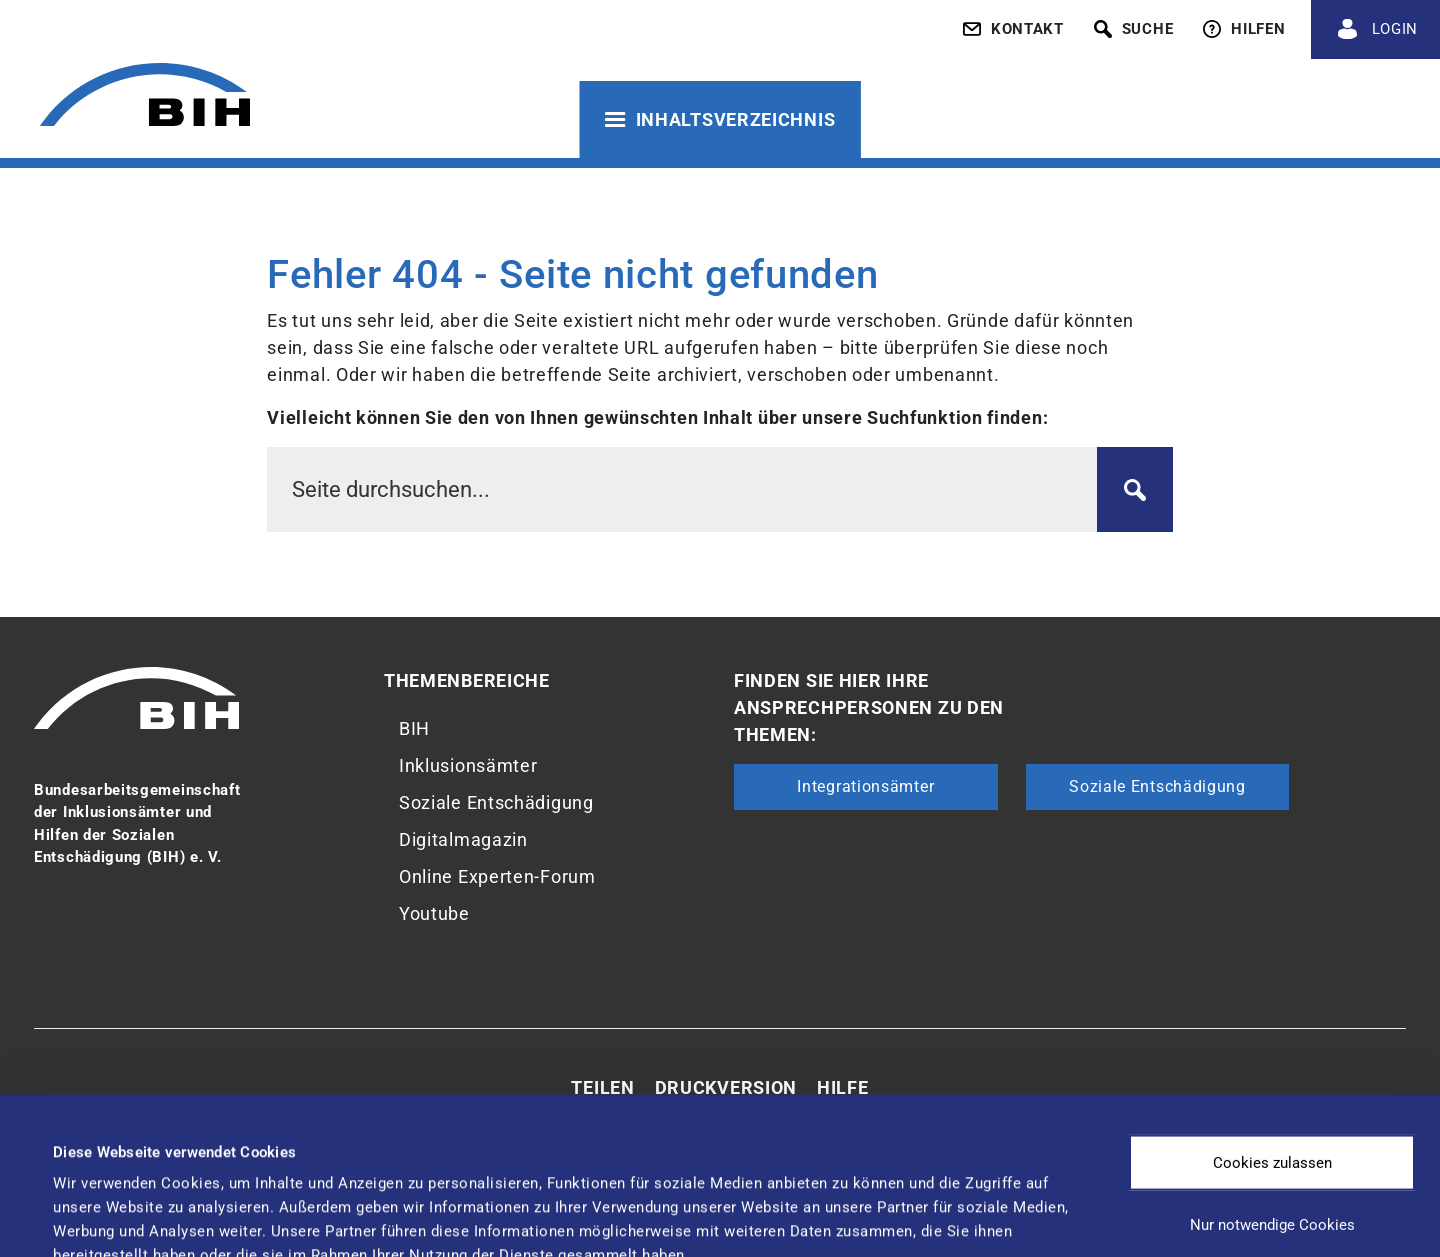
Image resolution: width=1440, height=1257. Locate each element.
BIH (414, 728)
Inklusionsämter (468, 765)
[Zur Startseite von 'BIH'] (145, 97)
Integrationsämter (865, 786)
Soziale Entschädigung (496, 802)
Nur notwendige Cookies (1272, 1090)
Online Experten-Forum (497, 876)
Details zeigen (839, 1202)
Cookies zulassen (1272, 1028)
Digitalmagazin (463, 839)
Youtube (434, 913)
